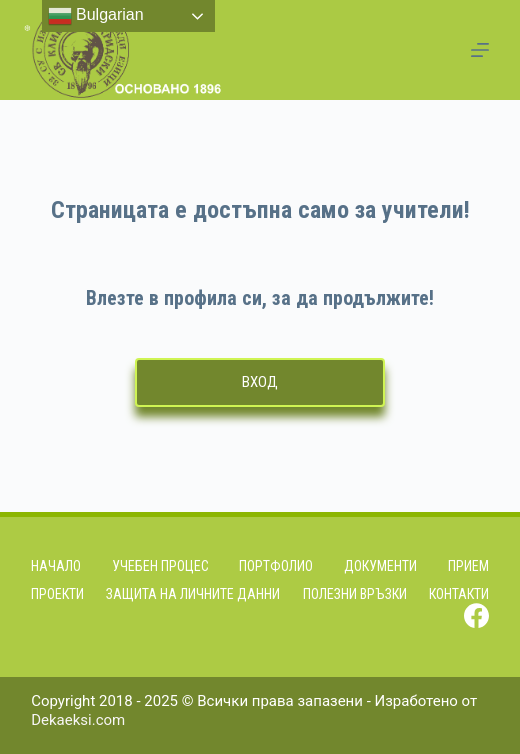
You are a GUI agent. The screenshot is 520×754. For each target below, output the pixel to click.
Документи (380, 566)
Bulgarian (96, 16)
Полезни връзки (355, 594)
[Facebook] (476, 615)
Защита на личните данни (193, 594)
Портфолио (276, 566)
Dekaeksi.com (78, 720)
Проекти (57, 594)
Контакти (459, 594)
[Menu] (480, 50)
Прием (468, 566)
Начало (56, 566)
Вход (260, 382)
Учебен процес (160, 566)
